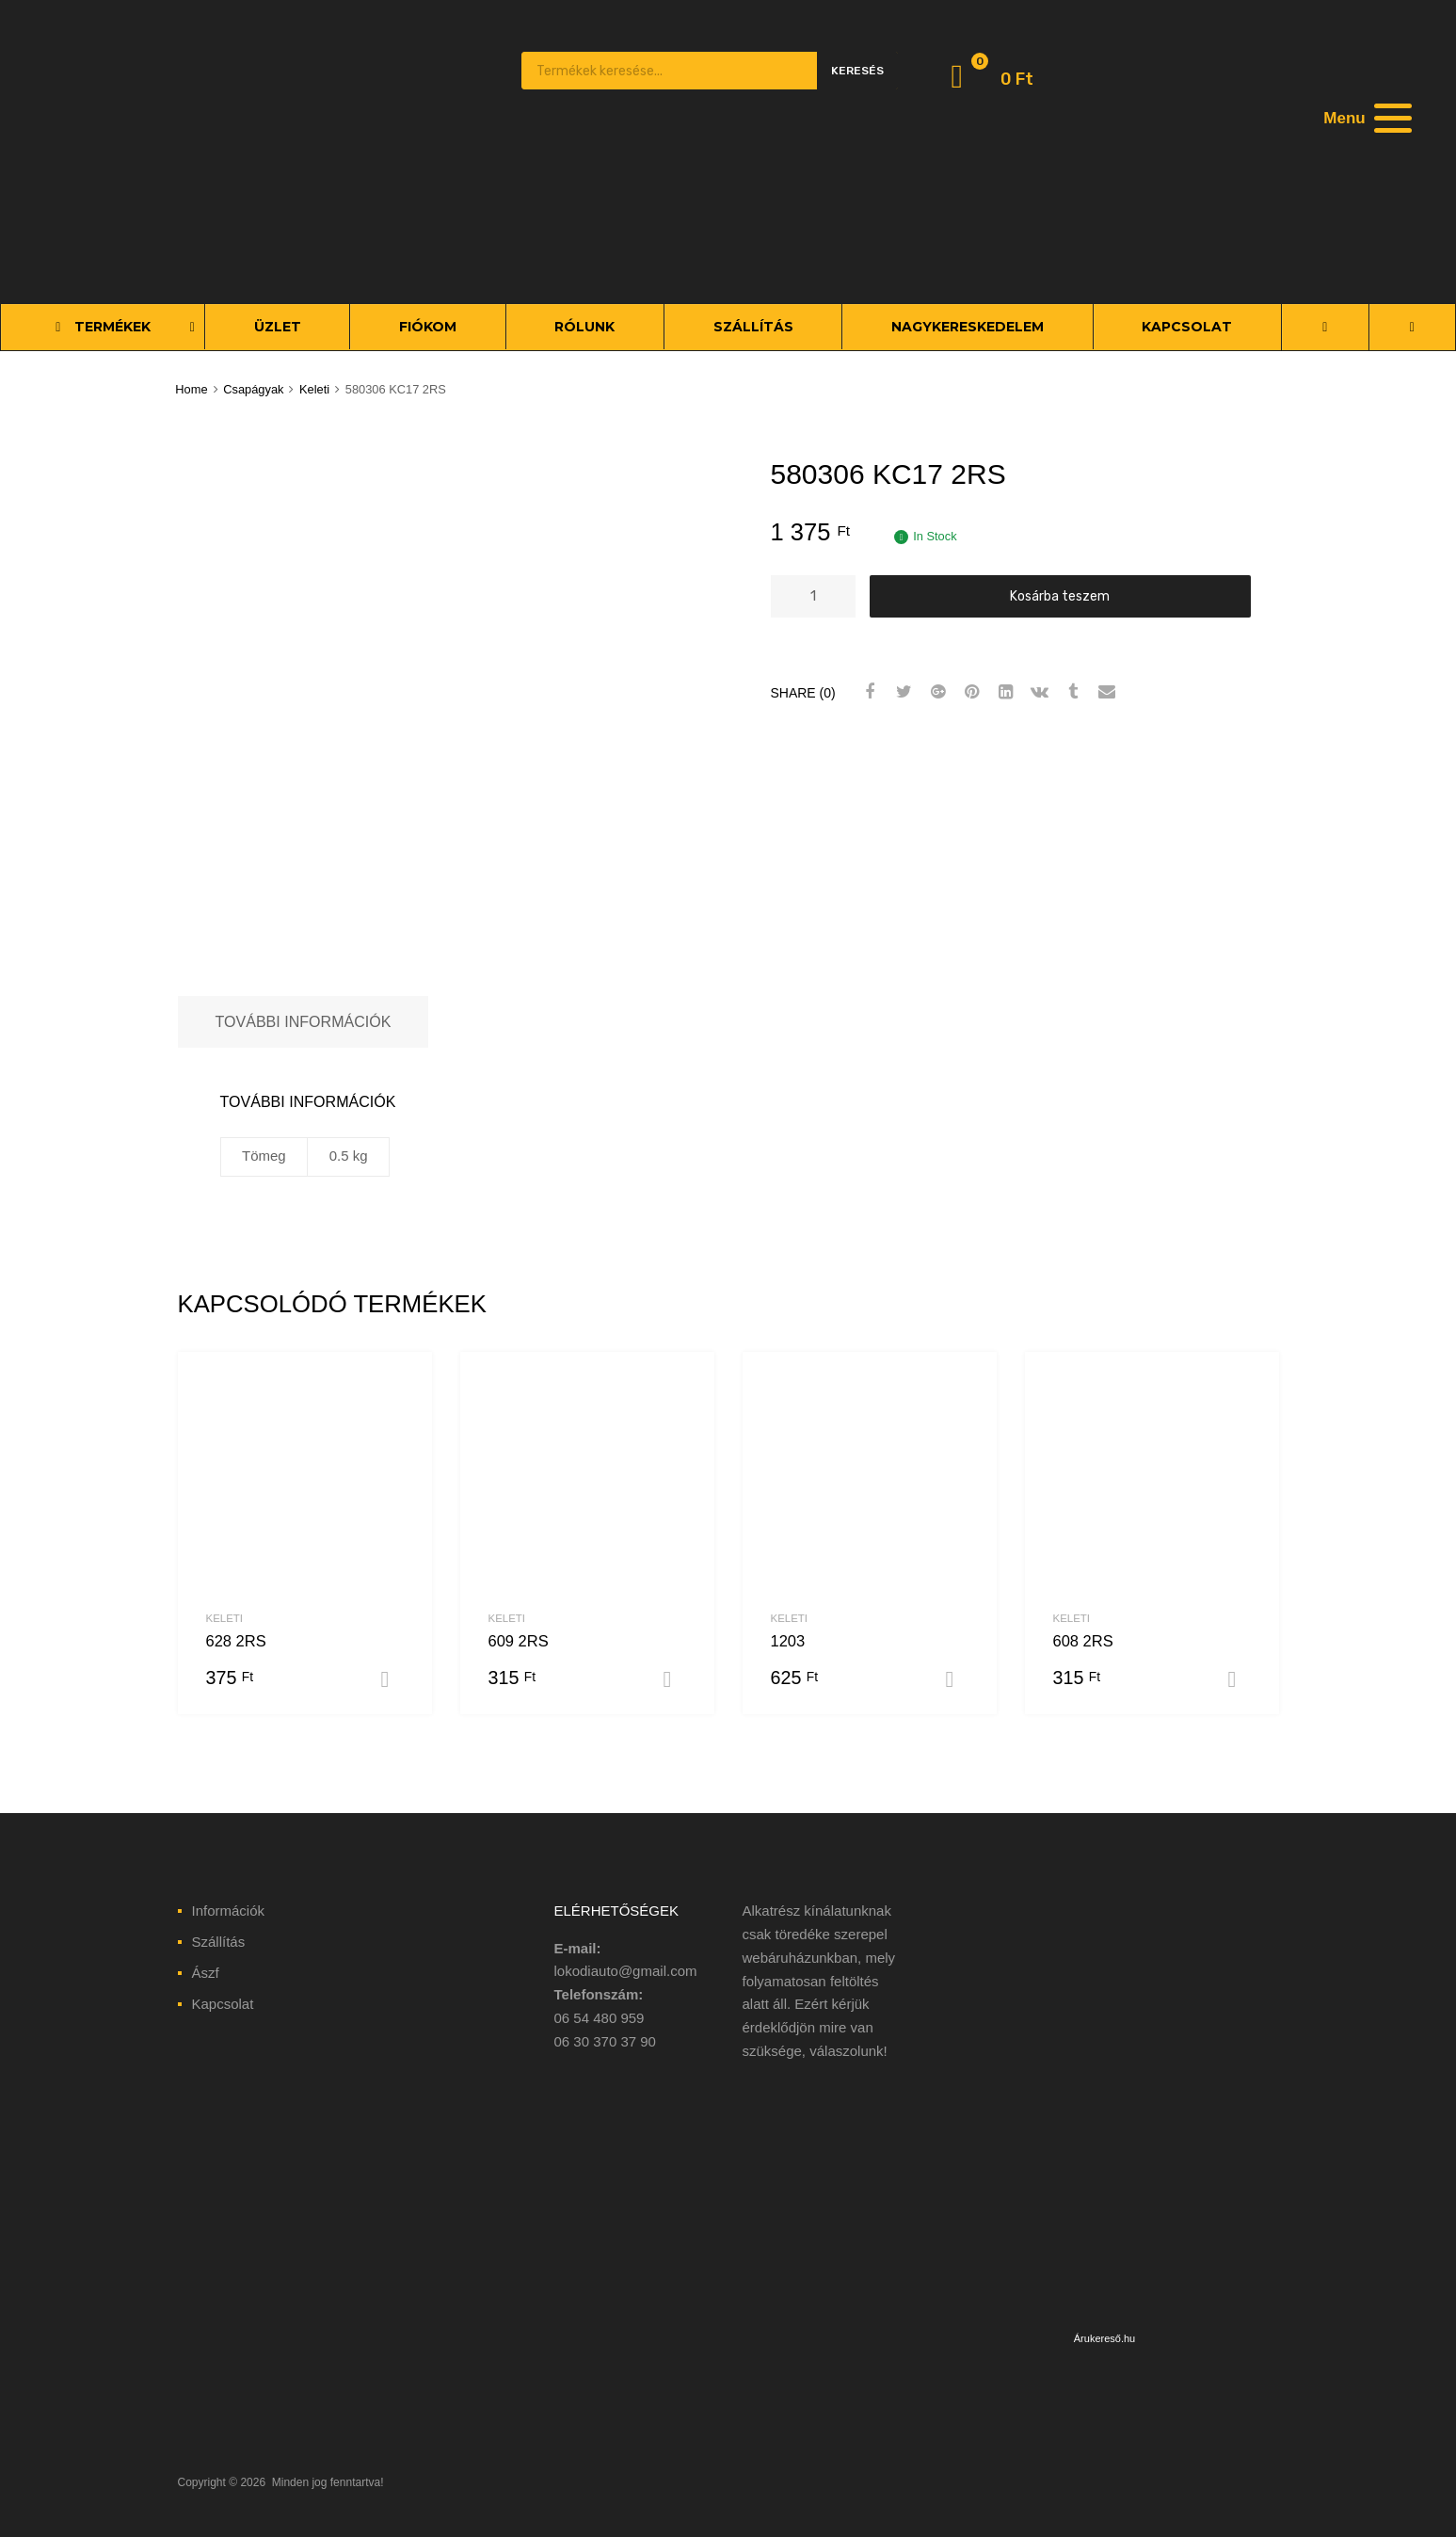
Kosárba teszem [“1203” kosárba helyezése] (957, 1679)
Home (191, 389)
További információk (304, 1021)
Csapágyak (253, 389)
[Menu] (1366, 118)
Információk (228, 1911)
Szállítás (219, 1942)
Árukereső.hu (1104, 2338)
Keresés (857, 70)
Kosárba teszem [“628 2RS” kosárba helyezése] (392, 1679)
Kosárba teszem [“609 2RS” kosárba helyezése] (675, 1679)
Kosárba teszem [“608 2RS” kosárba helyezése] (1239, 1679)
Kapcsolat (223, 2004)
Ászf (205, 1973)
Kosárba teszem (1060, 595)
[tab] (303, 1022)
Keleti (314, 389)
